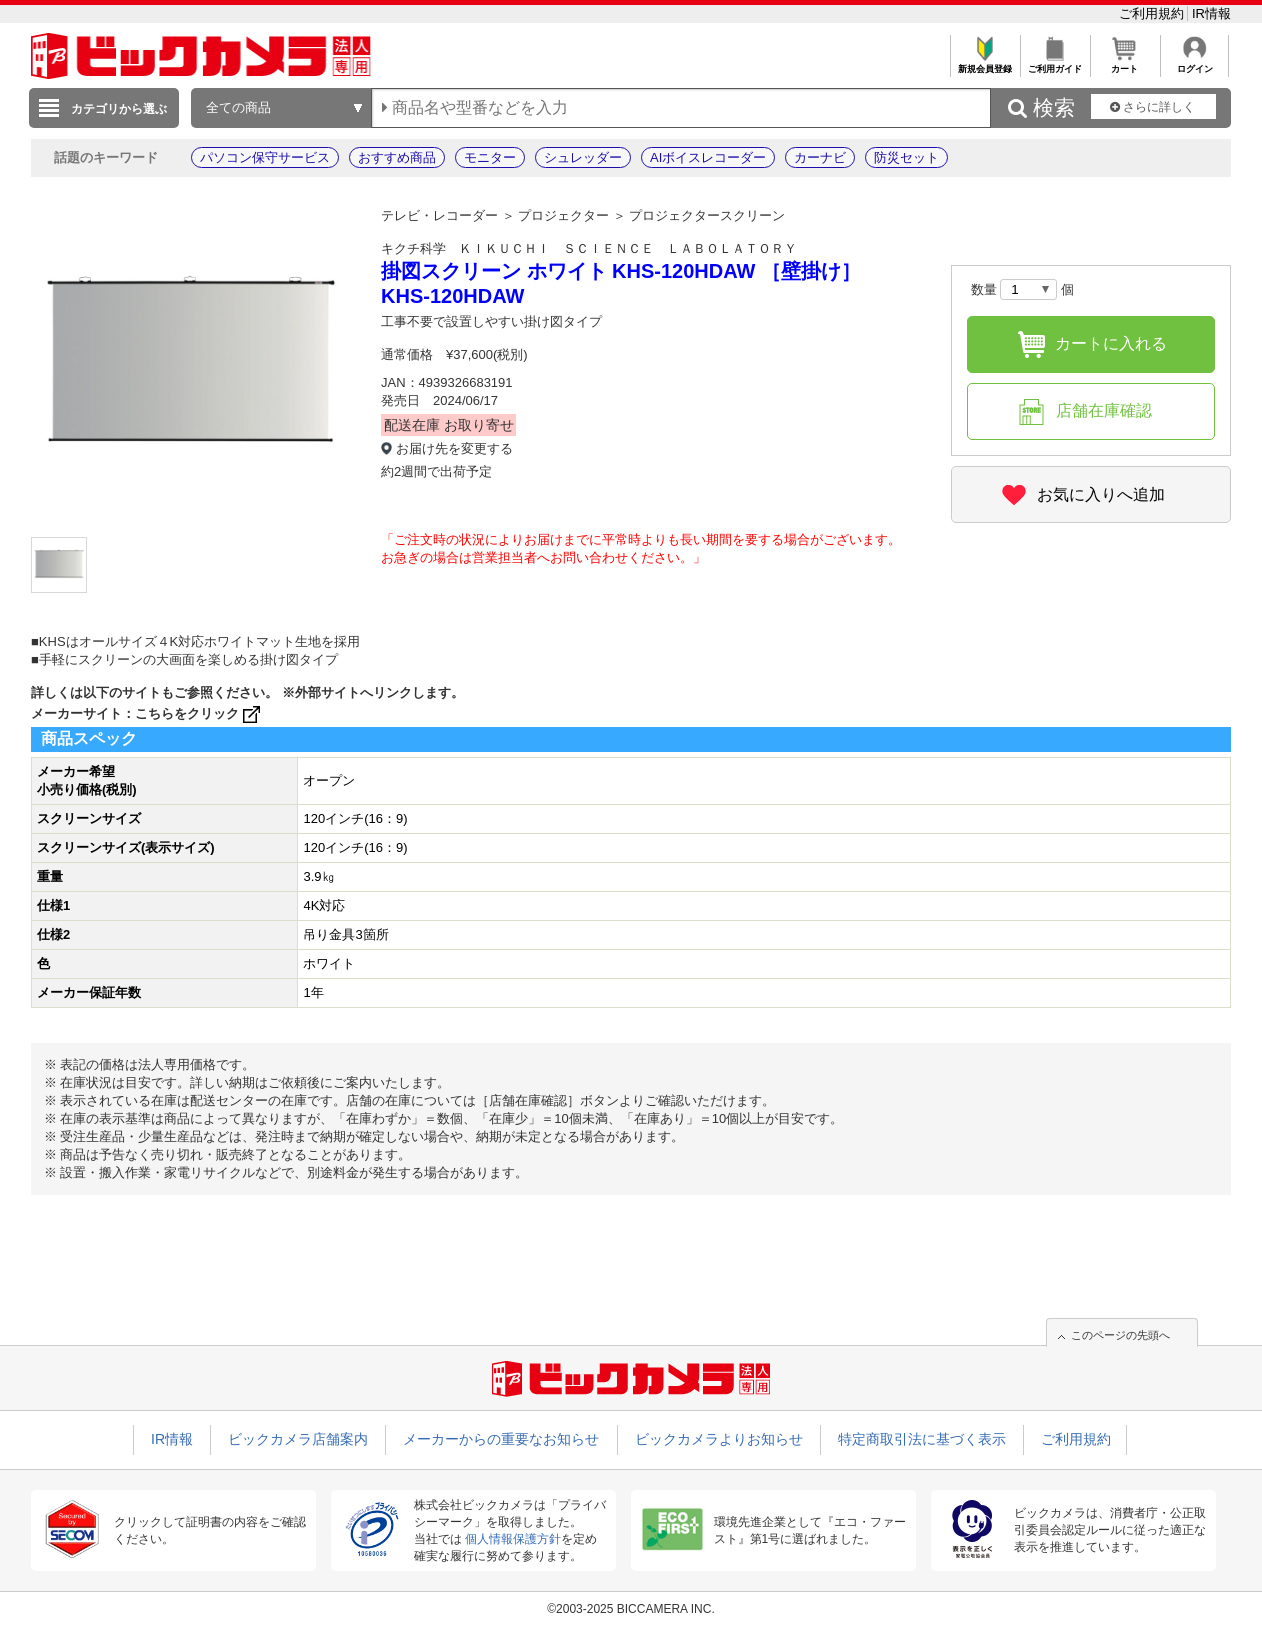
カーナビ (820, 157)
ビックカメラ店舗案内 (298, 1439)
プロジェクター (563, 215)
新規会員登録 (984, 63)
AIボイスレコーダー (708, 157)
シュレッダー (583, 157)
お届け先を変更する (454, 448)
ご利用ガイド (1054, 63)
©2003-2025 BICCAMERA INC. (631, 1609)
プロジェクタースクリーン (707, 215)
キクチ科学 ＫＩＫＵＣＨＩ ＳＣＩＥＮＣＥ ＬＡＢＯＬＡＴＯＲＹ (589, 248)
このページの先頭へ (1120, 1335)
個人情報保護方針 (513, 1539)
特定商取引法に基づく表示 (922, 1439)
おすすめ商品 (397, 157)
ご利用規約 (1153, 13)
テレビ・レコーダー (439, 215)
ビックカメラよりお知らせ (719, 1439)
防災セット (906, 157)
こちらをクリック (199, 713)
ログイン (1194, 63)
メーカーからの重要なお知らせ (501, 1439)
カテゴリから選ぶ (119, 109)
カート (1124, 63)
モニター (490, 157)
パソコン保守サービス (265, 157)
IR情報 (1211, 13)
